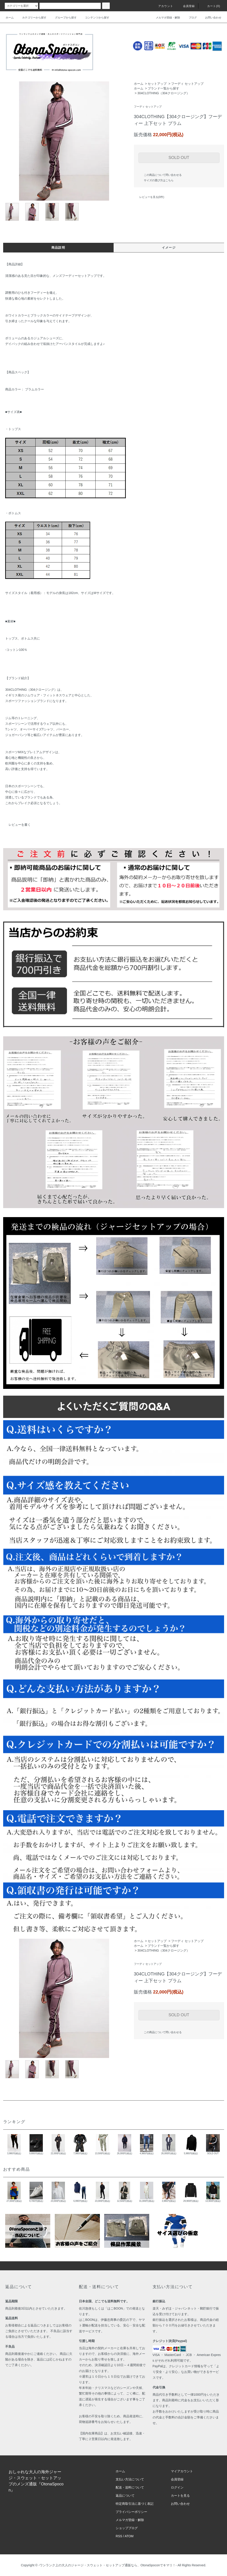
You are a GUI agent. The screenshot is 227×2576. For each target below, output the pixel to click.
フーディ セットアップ (187, 83)
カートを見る (180, 2495)
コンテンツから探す (94, 17)
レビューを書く (17, 824)
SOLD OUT (178, 157)
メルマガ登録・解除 (165, 17)
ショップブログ (127, 2528)
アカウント (163, 6)
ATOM (129, 2536)
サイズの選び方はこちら (156, 180)
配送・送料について (130, 2487)
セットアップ (157, 83)
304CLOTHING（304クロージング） (163, 93)
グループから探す (63, 17)
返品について (125, 2495)
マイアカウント (182, 2471)
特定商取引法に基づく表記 (135, 2503)
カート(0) (211, 6)
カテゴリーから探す (31, 17)
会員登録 (186, 6)
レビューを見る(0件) (149, 197)
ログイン (177, 2487)
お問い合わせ (210, 17)
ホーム (10, 17)
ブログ (190, 17)
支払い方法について (130, 2479)
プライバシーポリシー (131, 2512)
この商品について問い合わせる (160, 175)
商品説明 (58, 247)
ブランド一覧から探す (163, 88)
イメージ (169, 247)
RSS (119, 2536)
